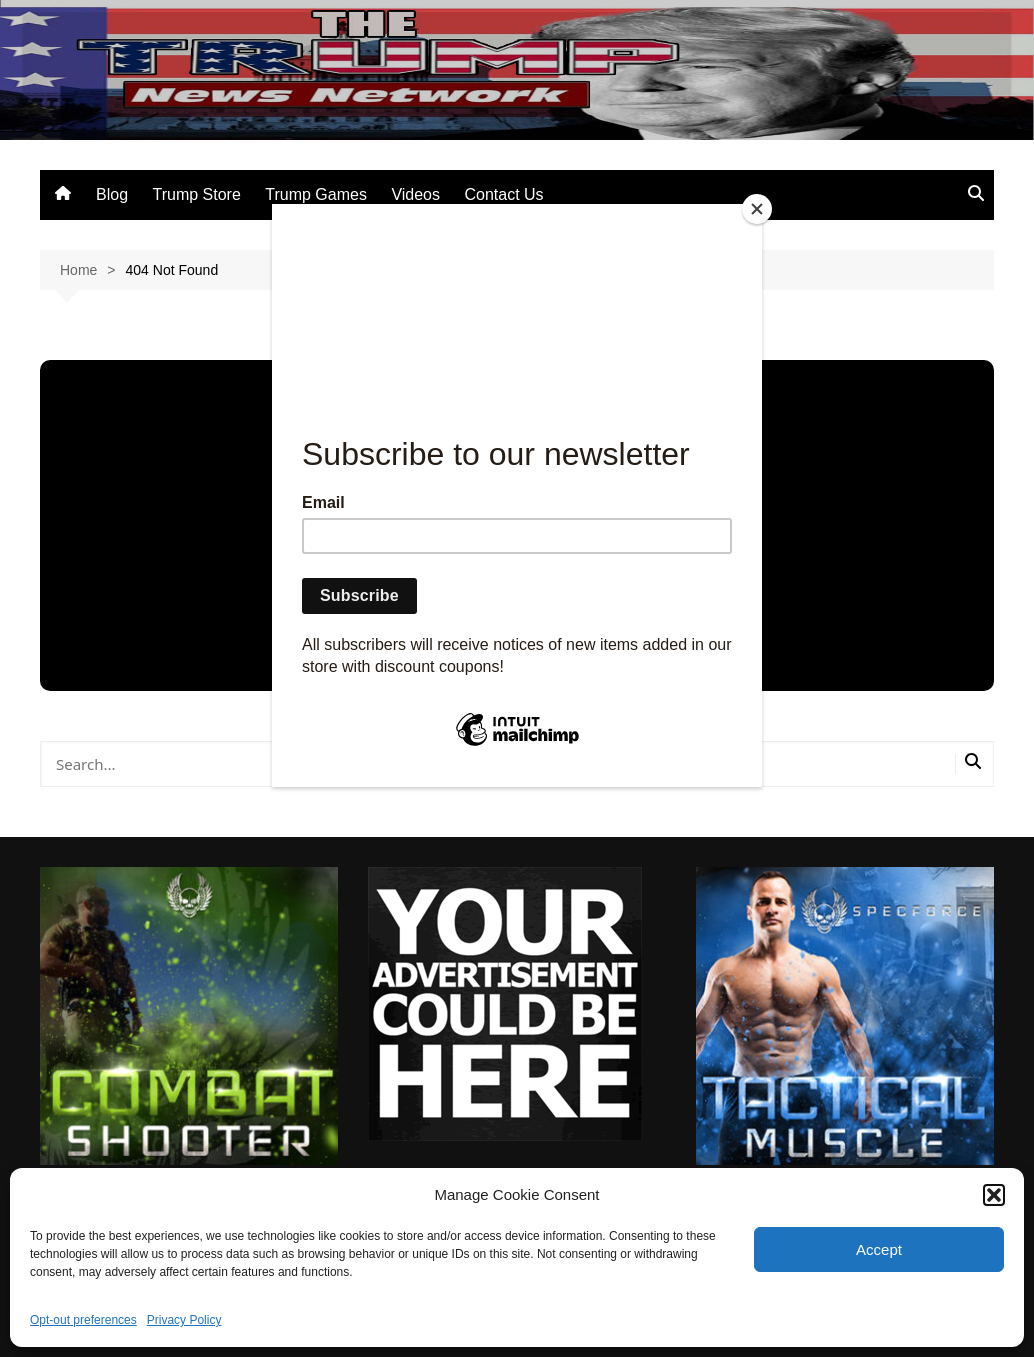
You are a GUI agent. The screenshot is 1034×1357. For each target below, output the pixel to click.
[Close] (757, 209)
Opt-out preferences (83, 1320)
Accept (879, 1249)
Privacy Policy (184, 1320)
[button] (994, 1195)
